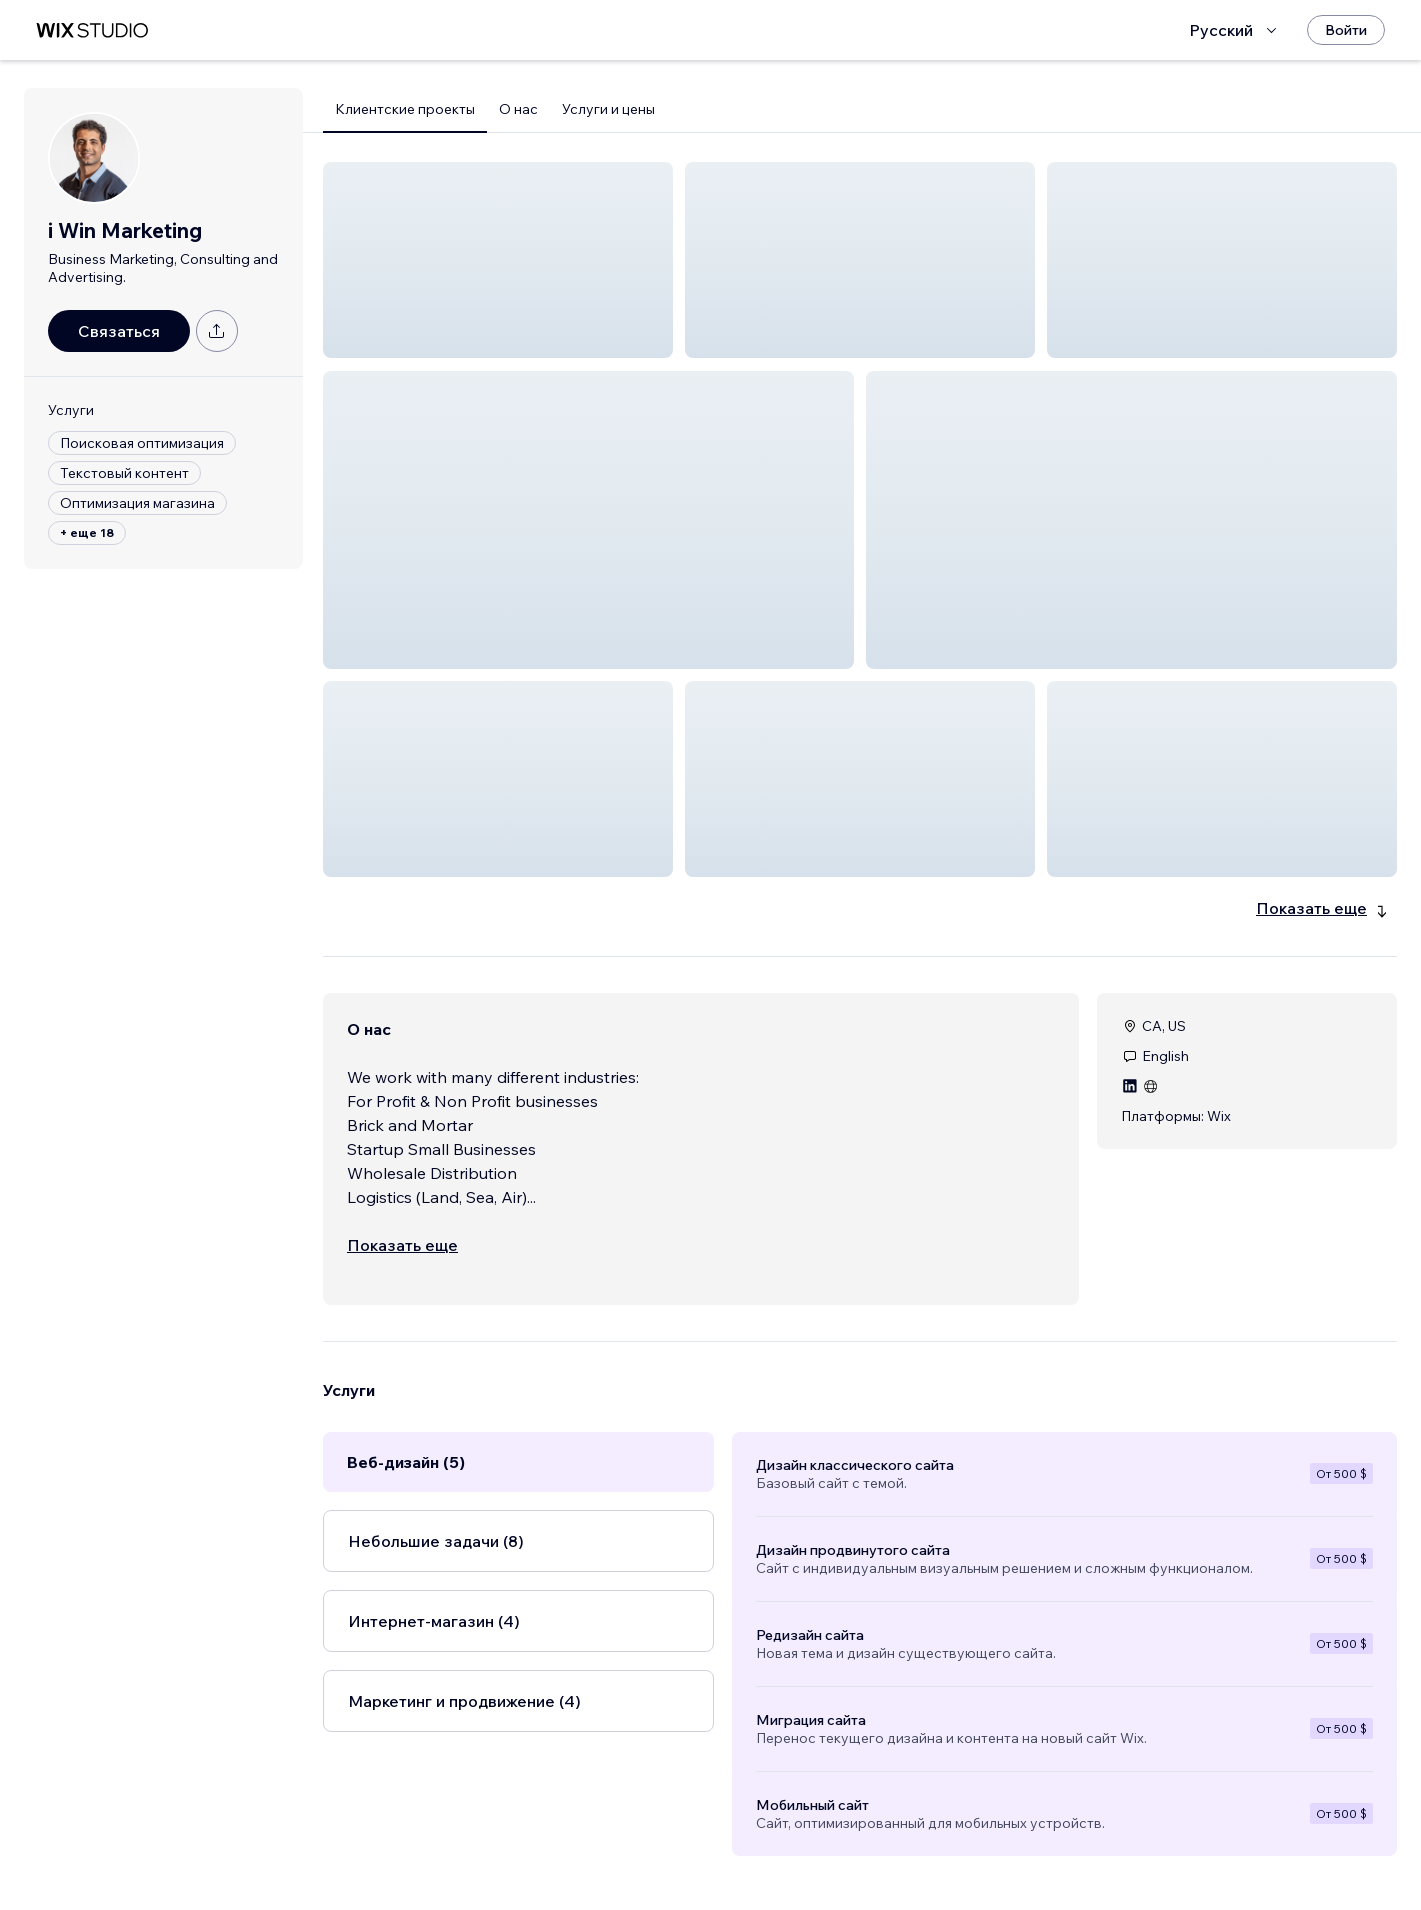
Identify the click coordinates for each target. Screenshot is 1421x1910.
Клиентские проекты (405, 109)
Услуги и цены (608, 109)
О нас (518, 109)
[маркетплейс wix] (92, 30)
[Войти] (1346, 30)
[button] (498, 260)
